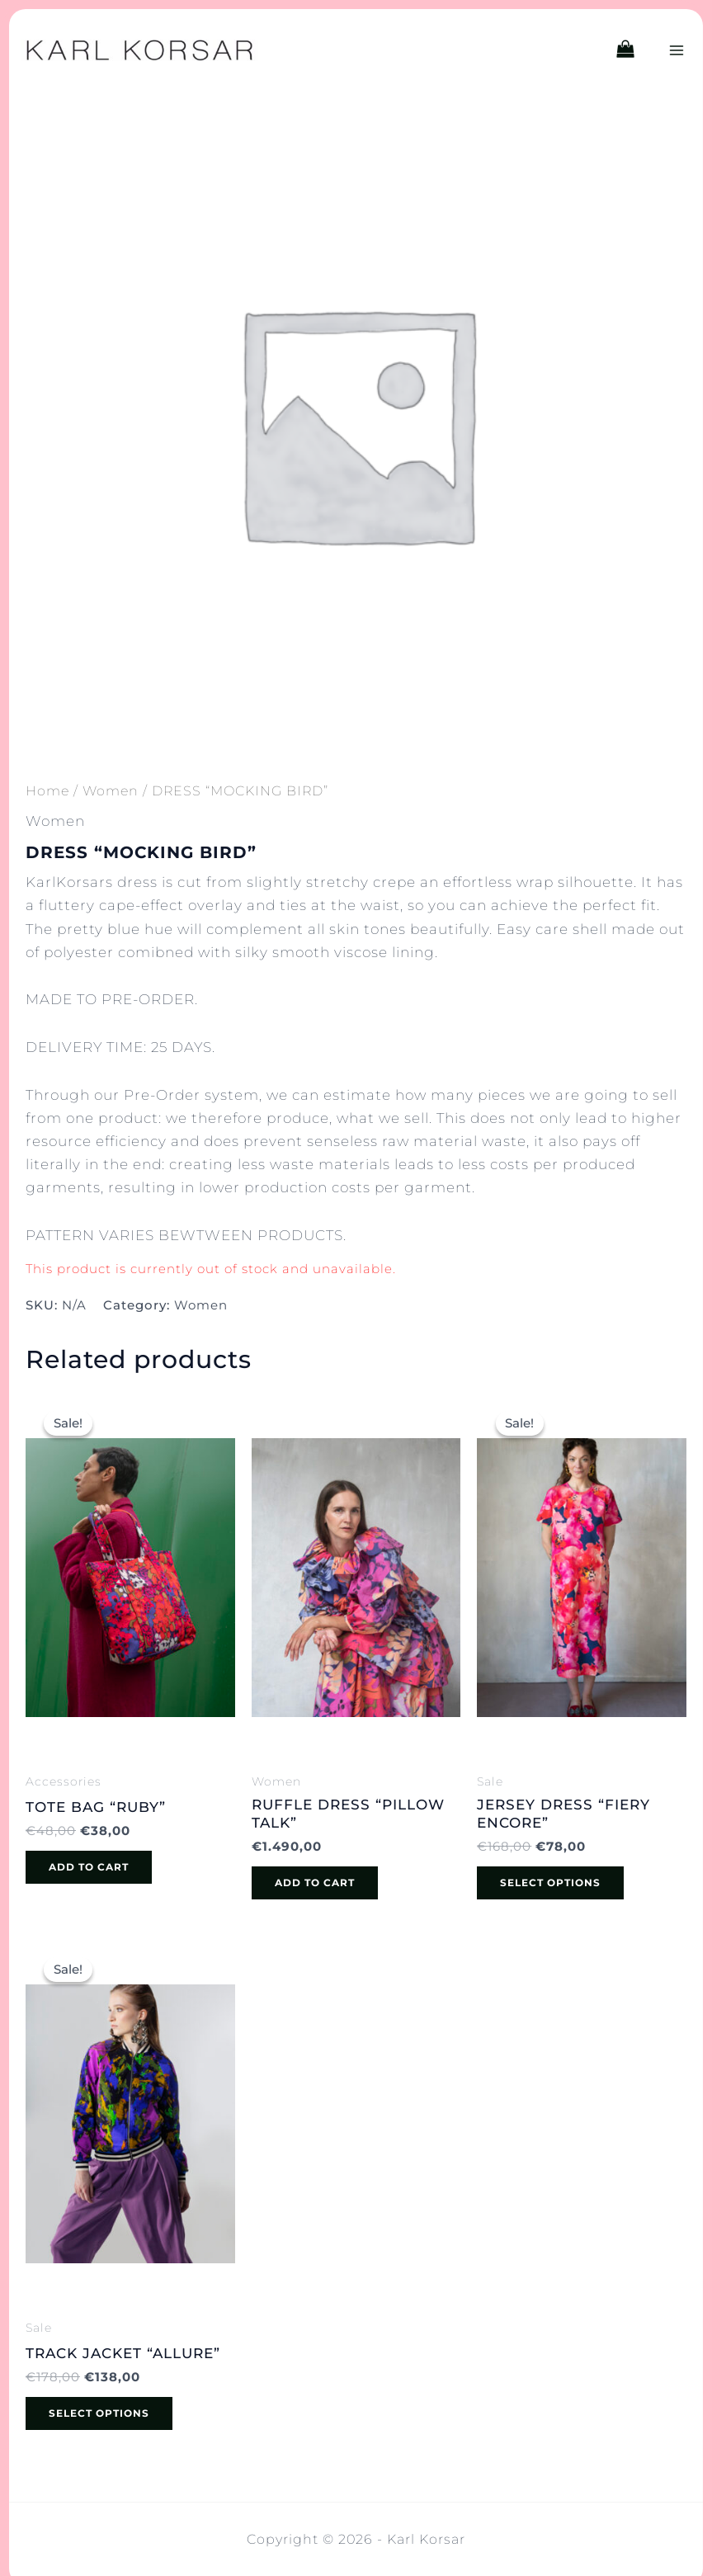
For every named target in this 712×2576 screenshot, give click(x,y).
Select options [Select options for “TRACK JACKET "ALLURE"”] (99, 2413)
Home (47, 791)
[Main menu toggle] (676, 50)
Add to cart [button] (89, 1867)
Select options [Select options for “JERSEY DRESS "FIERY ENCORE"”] (550, 1882)
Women (111, 791)
